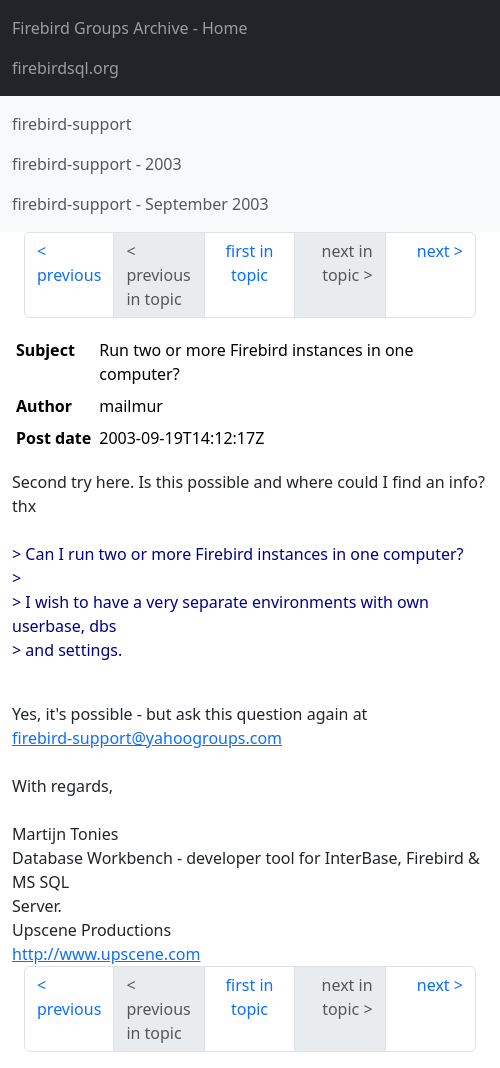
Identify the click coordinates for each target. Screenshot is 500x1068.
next (433, 251)
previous (69, 275)
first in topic (250, 263)
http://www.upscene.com (106, 954)
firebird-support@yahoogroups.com (147, 738)
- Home (130, 28)
